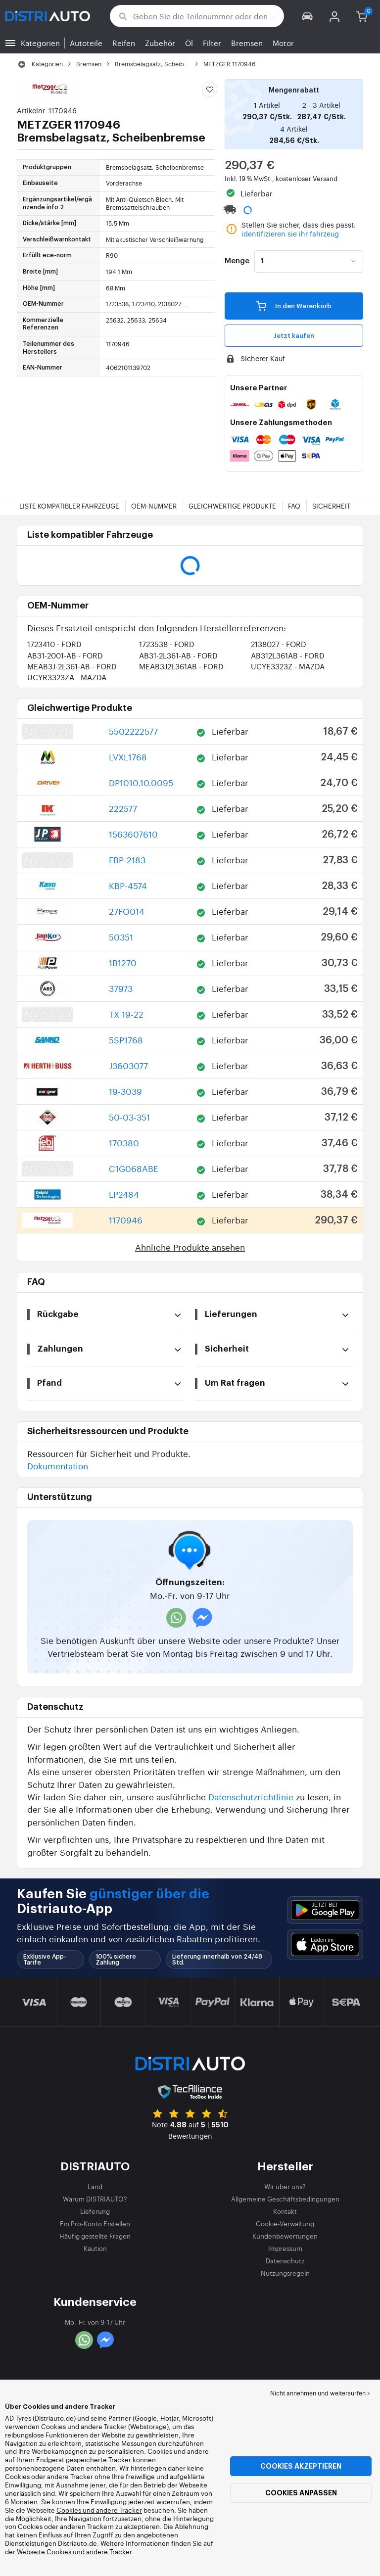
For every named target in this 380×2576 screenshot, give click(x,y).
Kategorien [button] (40, 43)
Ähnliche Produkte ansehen (190, 1247)
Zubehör (160, 43)
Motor (283, 43)
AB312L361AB (288, 655)
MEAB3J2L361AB (181, 666)
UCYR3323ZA (66, 677)
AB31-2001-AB (65, 655)
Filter (212, 43)
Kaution (95, 2248)
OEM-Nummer (154, 506)
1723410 (54, 644)
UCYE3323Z (288, 666)
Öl (189, 43)
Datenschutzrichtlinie (250, 1796)
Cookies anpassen (301, 2492)
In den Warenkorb (294, 306)
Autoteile (86, 43)
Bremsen (247, 43)
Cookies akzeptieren (300, 2466)
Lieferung (95, 2211)
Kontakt (285, 2211)
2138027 (278, 644)
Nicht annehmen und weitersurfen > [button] (320, 2393)
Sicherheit (331, 506)
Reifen (123, 43)
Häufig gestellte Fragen (95, 2236)
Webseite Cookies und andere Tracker (74, 2551)
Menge (237, 261)
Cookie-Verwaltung (285, 2223)
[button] (307, 16)
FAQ (294, 506)
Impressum (285, 2248)
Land (95, 2186)
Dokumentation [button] (57, 1465)
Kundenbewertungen (285, 2236)
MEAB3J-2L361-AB (72, 666)
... (186, 304)
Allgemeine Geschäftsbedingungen (285, 2199)
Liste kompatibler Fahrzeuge (69, 506)
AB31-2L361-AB (178, 655)
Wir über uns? (285, 2186)
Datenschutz (285, 2260)
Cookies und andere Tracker (99, 2510)
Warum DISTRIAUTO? (95, 2199)
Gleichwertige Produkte (232, 506)
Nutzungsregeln (285, 2273)
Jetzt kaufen (294, 335)
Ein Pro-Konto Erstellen (95, 2223)
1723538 (166, 644)
